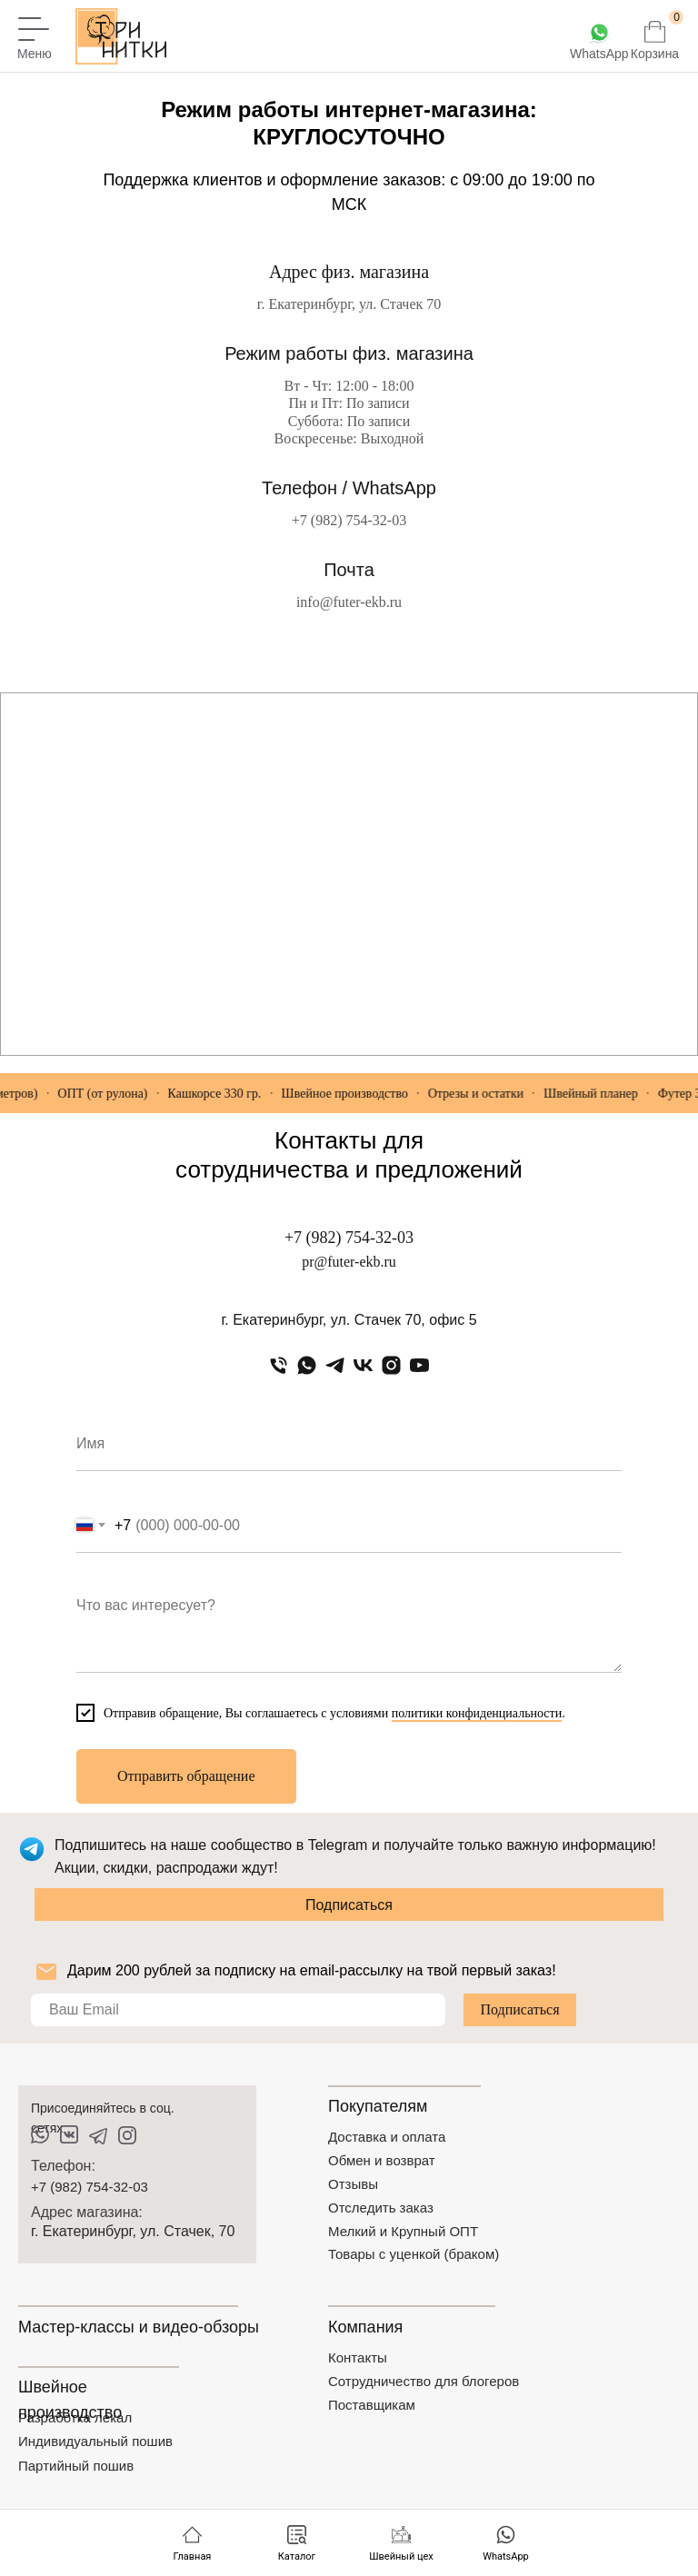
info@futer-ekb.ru (349, 602)
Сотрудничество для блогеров (423, 2381)
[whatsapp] (306, 1365)
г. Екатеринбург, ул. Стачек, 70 (132, 2231)
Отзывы (353, 2184)
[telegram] (335, 1365)
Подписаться (349, 1905)
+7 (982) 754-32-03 (349, 520)
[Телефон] (278, 1365)
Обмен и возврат (381, 2160)
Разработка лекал (75, 2417)
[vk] (363, 1365)
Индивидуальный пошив (95, 2441)
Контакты (357, 2357)
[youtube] (419, 1365)
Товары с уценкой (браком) (413, 2254)
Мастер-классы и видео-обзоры (138, 2327)
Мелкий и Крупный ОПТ (403, 2231)
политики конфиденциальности (477, 1713)
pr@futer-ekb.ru (349, 1261)
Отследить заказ (381, 2207)
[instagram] (391, 1365)
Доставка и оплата (386, 2136)
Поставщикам (371, 2404)
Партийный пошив (76, 2465)
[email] (238, 2010)
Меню (34, 53)
